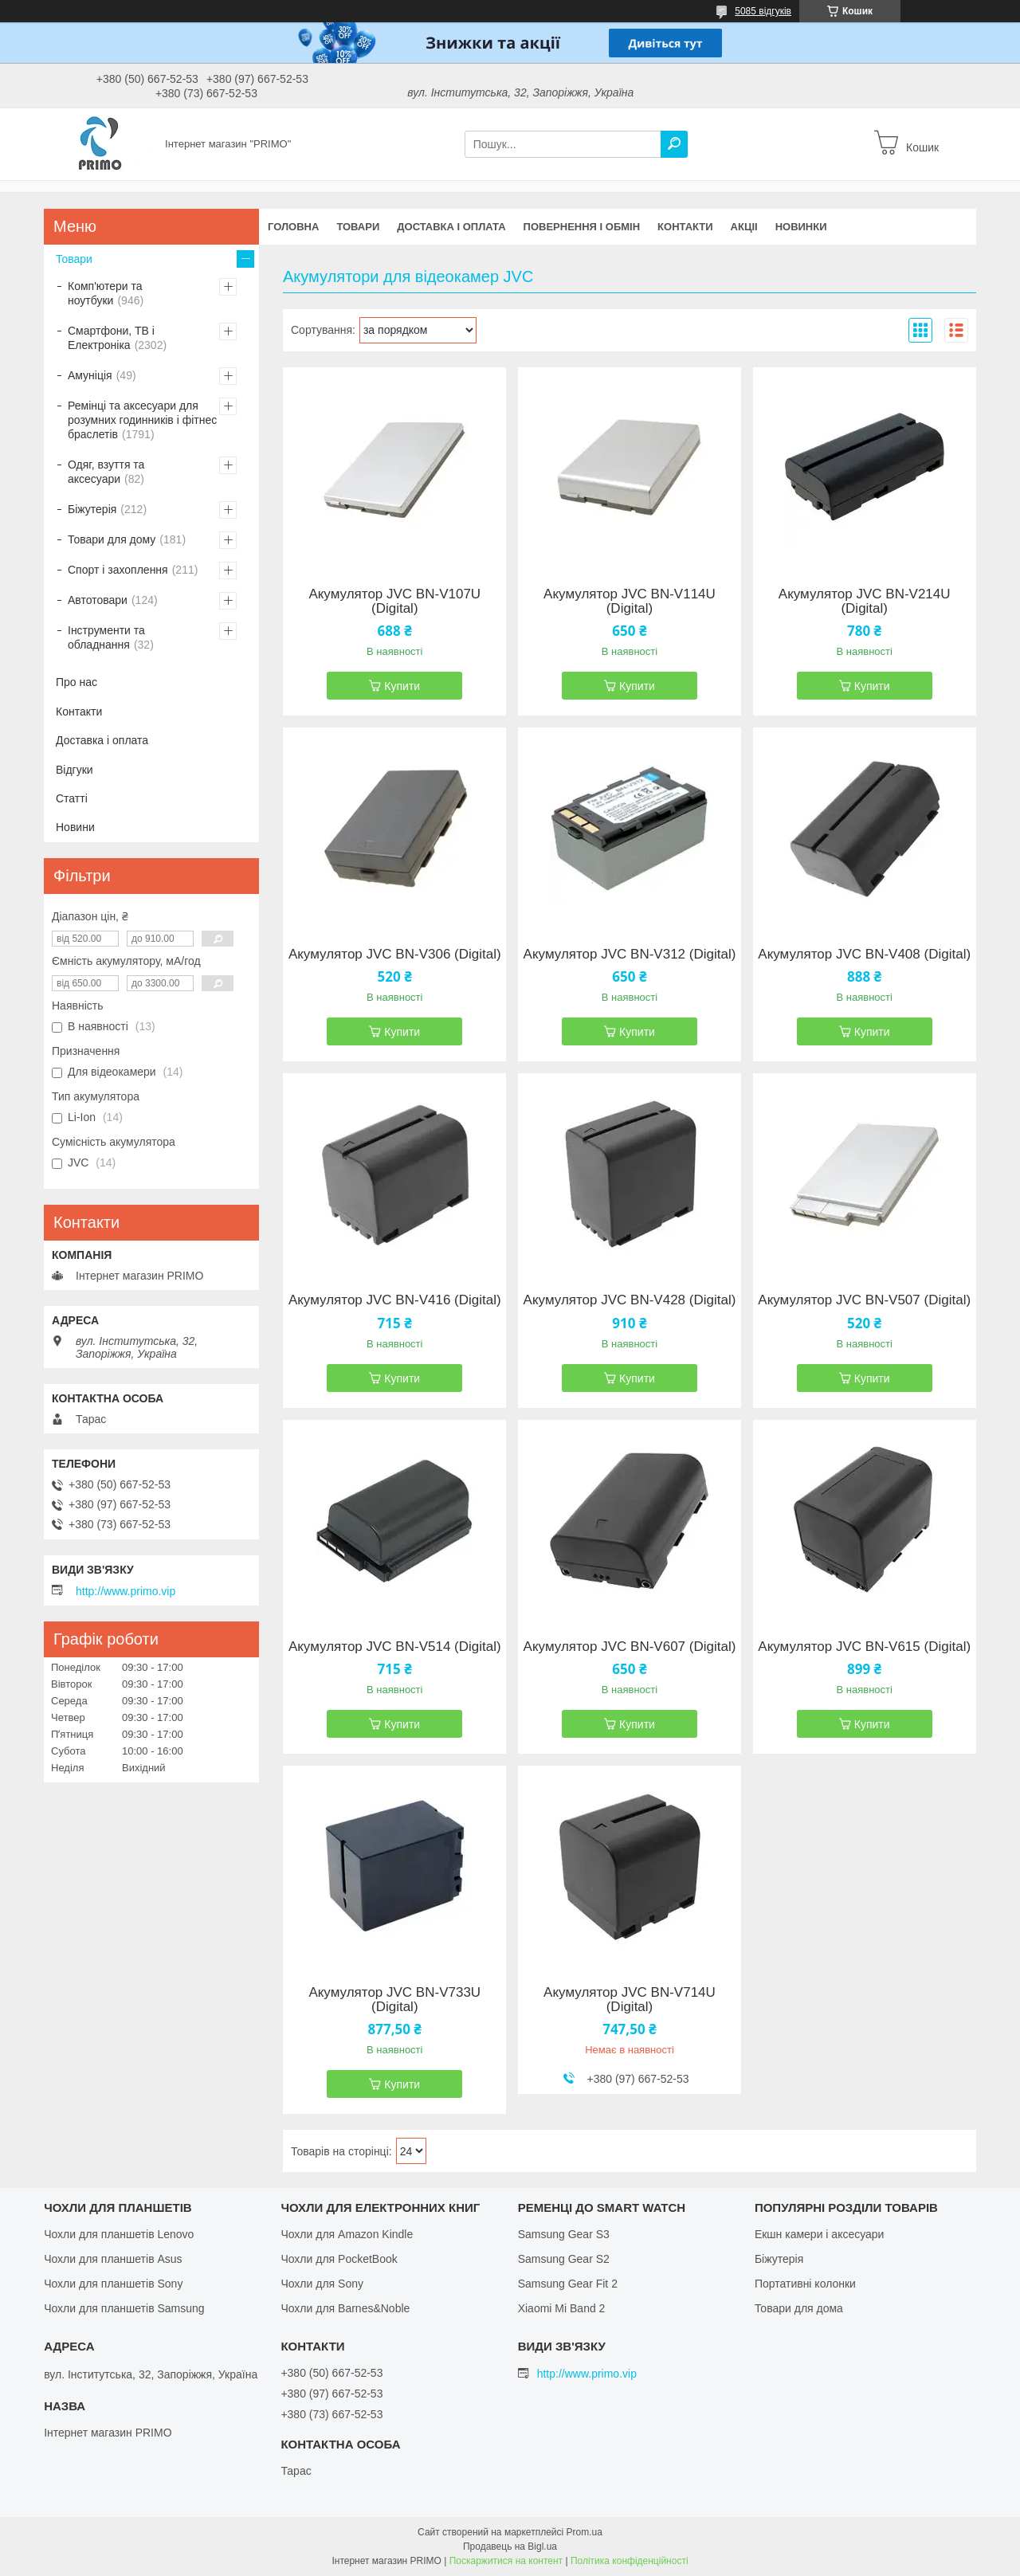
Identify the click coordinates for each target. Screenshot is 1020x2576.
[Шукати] (674, 144)
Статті (72, 798)
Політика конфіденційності (629, 2560)
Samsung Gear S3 (564, 2234)
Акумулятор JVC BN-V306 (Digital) (394, 954)
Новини (75, 827)
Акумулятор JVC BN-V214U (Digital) (865, 601)
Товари (357, 227)
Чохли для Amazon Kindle (346, 2234)
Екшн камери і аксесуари (820, 2234)
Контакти (685, 227)
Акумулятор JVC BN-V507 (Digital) (864, 1300)
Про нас (76, 682)
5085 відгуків (763, 11)
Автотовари (98, 600)
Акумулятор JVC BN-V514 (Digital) (394, 1647)
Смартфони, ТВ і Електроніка (111, 337)
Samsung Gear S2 (564, 2259)
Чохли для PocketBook (338, 2259)
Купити (402, 686)
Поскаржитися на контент (506, 2560)
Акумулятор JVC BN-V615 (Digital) (864, 1647)
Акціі (744, 227)
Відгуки (74, 769)
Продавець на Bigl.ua (510, 2546)
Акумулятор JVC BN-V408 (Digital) (864, 954)
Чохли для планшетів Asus (113, 2259)
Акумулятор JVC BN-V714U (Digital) (629, 2000)
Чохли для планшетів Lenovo (119, 2234)
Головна (293, 227)
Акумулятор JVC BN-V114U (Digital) (629, 601)
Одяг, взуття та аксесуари (106, 471)
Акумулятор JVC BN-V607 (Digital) (630, 1647)
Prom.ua (584, 2532)
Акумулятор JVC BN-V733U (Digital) (394, 2000)
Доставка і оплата (451, 227)
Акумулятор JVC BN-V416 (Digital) (394, 1300)
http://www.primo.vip (125, 1591)
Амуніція (90, 375)
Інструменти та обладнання (106, 637)
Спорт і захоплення (118, 569)
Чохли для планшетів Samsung (124, 2308)
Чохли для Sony (321, 2283)
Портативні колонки (805, 2283)
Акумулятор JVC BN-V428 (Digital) (630, 1300)
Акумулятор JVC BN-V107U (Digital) (394, 601)
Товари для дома (799, 2308)
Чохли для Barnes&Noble (345, 2308)
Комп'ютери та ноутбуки (105, 293)
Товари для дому (111, 539)
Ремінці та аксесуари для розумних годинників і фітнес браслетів (142, 420)
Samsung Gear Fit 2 (568, 2283)
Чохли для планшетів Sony (113, 2283)
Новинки (801, 227)
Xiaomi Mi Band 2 (562, 2308)
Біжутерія (92, 509)
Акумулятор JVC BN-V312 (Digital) (630, 954)
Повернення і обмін (582, 227)
